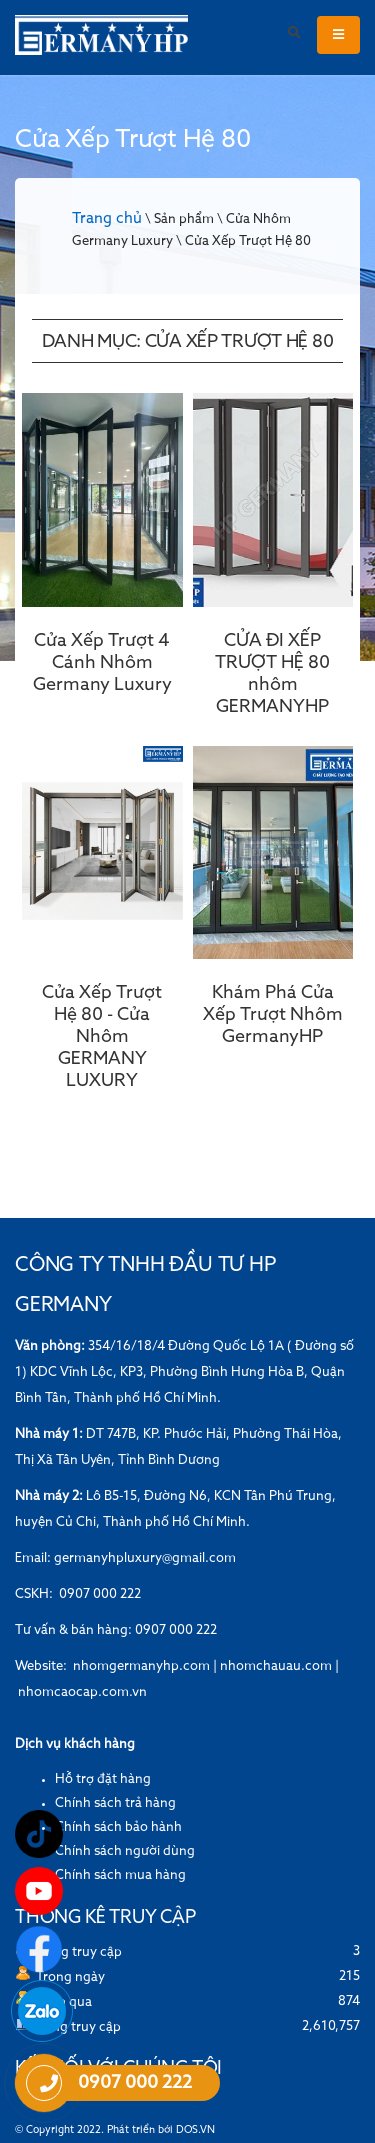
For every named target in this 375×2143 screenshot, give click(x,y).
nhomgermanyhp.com (141, 1666)
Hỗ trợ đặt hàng (103, 1779)
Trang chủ (107, 218)
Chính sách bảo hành (118, 1827)
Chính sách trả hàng (115, 1803)
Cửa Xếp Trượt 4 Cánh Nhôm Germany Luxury (102, 663)
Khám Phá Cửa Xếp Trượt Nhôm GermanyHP (273, 1015)
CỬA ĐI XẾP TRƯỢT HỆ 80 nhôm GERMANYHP (272, 674)
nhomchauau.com (276, 1666)
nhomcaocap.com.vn (82, 1692)
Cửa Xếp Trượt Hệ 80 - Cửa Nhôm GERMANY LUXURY (102, 1037)
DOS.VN (195, 2130)
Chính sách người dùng (125, 1851)
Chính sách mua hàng (120, 1875)
